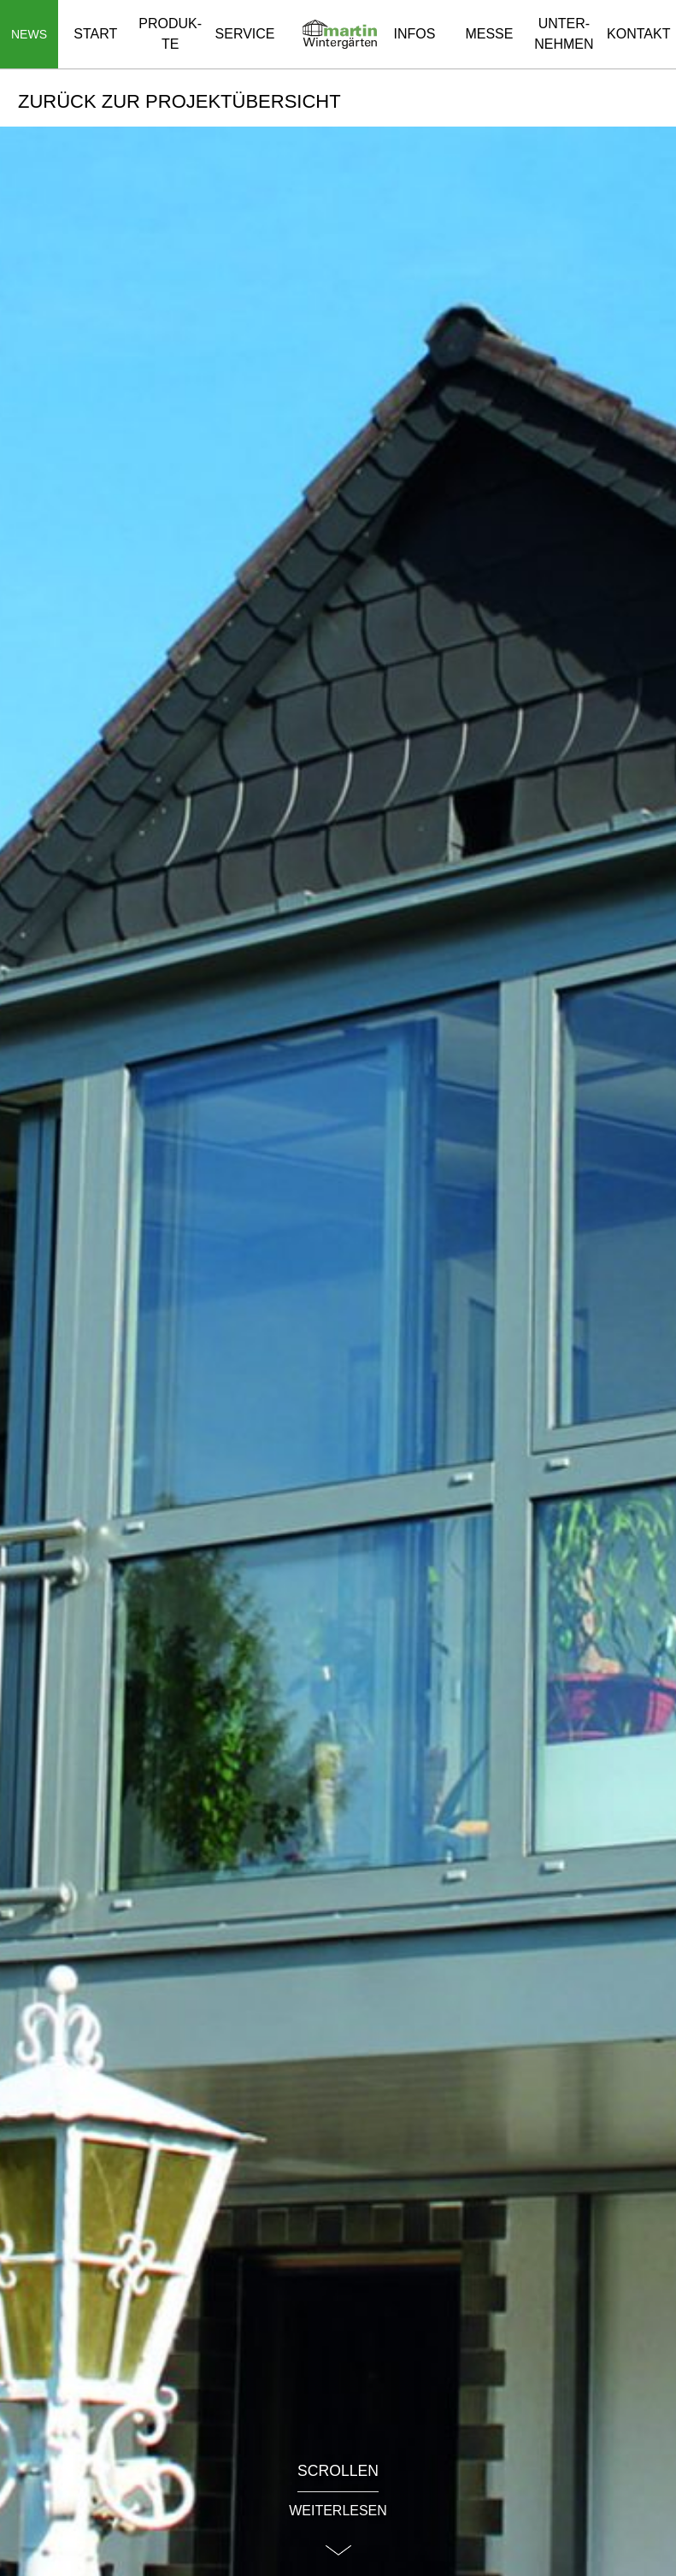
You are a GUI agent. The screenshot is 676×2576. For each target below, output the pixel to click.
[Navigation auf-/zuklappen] (29, 34)
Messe (489, 34)
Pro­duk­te (170, 33)
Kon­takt (638, 34)
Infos (415, 34)
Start (95, 34)
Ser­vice (245, 34)
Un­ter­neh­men (563, 33)
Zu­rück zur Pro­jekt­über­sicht (179, 101)
